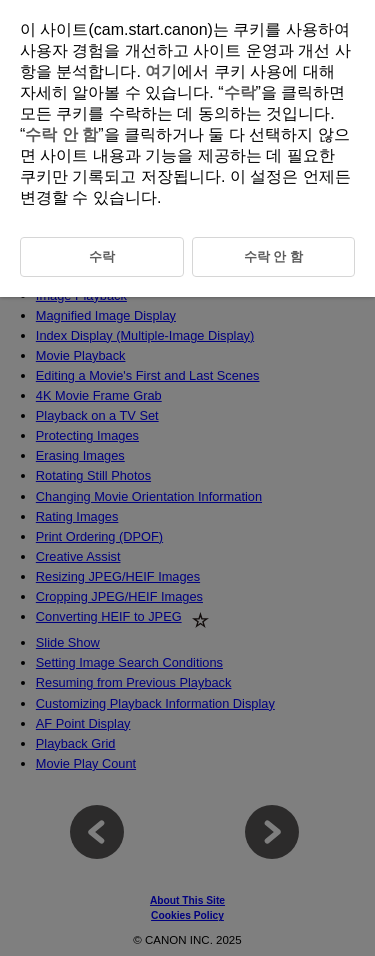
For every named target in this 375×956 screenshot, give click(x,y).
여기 (161, 71)
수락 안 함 (61, 134)
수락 (240, 92)
